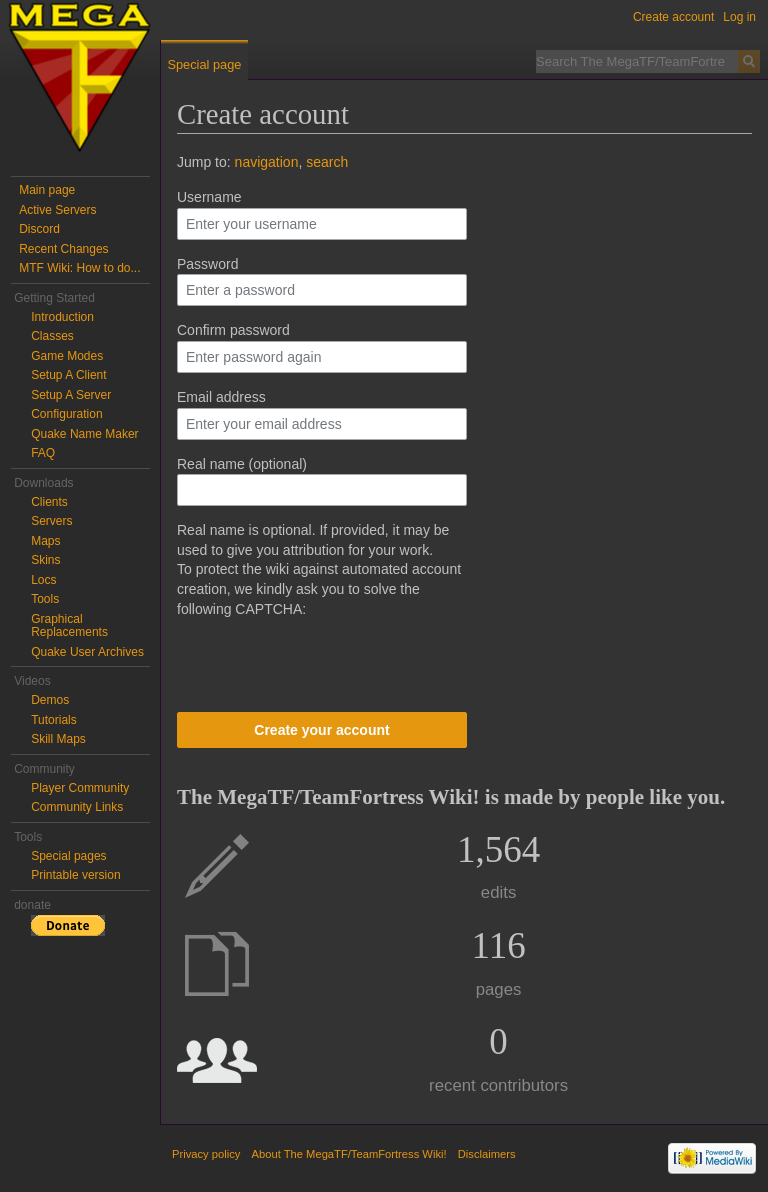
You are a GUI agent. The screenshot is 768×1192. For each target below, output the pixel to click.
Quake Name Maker (84, 434)
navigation (267, 162)
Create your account (321, 730)
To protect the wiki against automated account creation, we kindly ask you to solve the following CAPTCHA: (319, 588)
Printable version (75, 875)
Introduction (62, 317)
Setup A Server (71, 395)
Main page (47, 190)
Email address (221, 397)
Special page (204, 64)
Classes (52, 336)
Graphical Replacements (69, 626)
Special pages (68, 856)
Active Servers (57, 210)
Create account (673, 17)
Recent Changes (63, 249)
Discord (39, 229)
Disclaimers (487, 1154)
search (327, 162)
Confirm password (233, 330)
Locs (43, 580)
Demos (50, 700)
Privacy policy (206, 1154)
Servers (51, 521)
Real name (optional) (242, 464)
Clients (49, 502)
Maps (45, 541)
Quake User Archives (87, 652)
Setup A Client (68, 375)
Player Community (80, 788)
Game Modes (67, 356)
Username (209, 197)
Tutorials (54, 720)
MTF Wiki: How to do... (79, 268)
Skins (45, 560)
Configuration (66, 414)
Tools (45, 599)
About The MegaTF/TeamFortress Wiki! (349, 1154)
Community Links (77, 807)
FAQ (43, 453)
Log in (739, 17)
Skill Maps (58, 739)
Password (207, 264)
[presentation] (329, 658)
